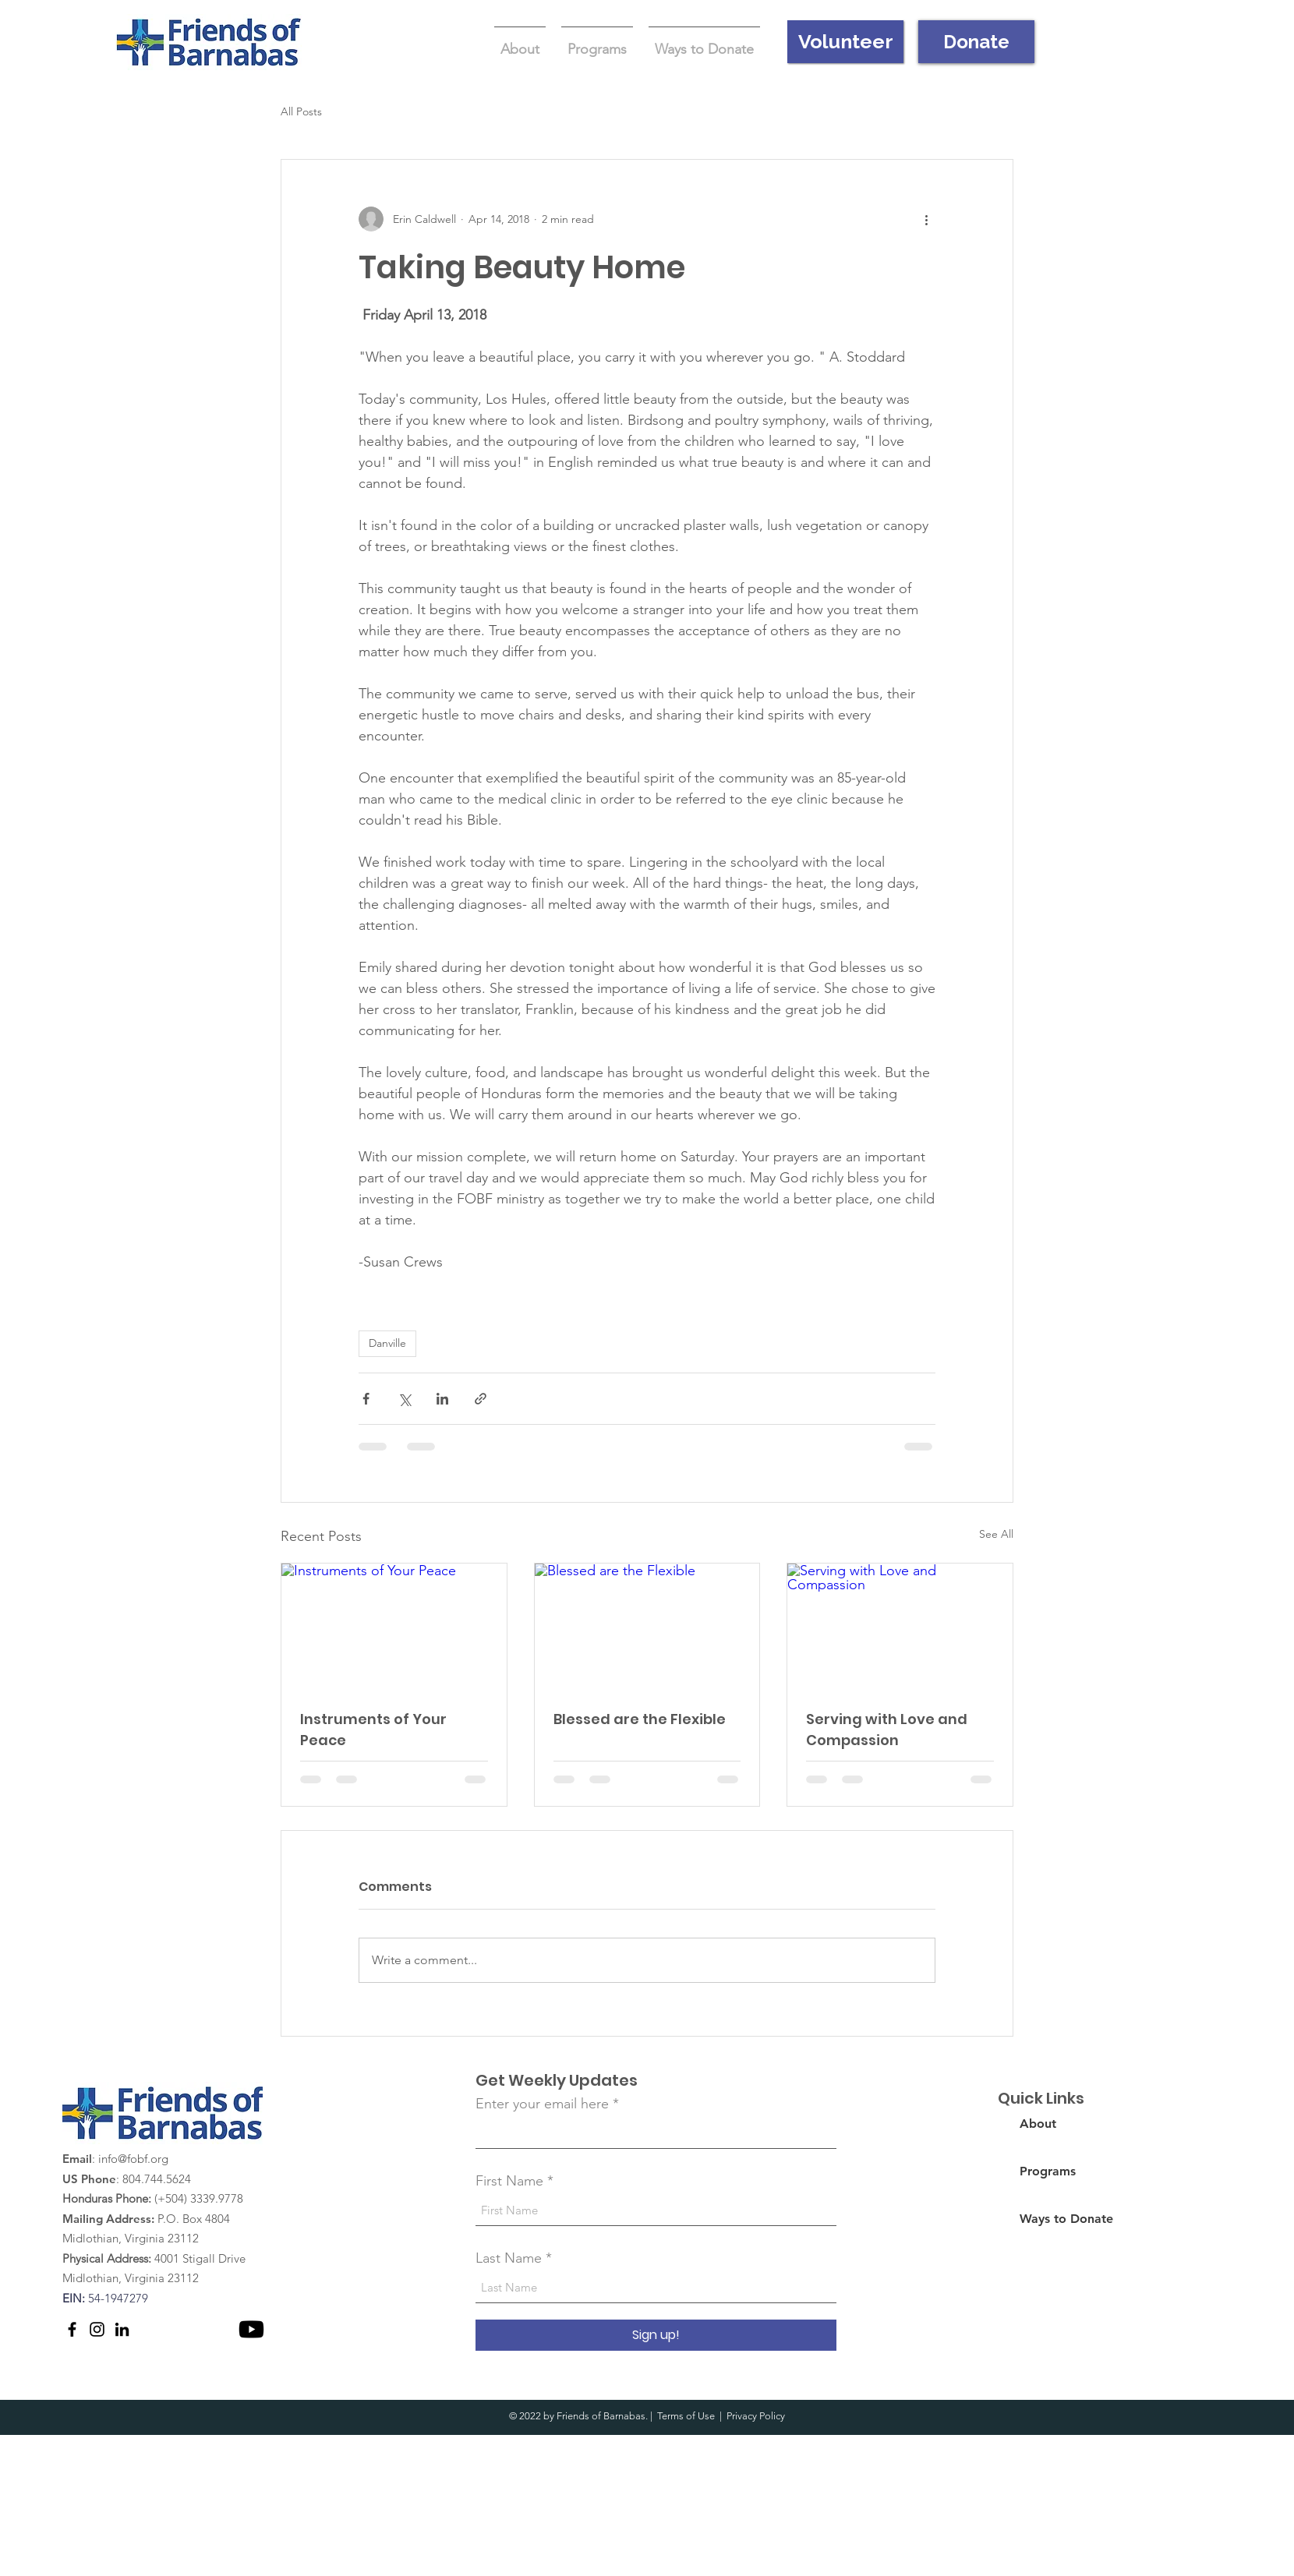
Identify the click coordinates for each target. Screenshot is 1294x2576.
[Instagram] (97, 2329)
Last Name (509, 2258)
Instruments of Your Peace (373, 1729)
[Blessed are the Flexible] (647, 1627)
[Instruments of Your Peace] (394, 1627)
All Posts (301, 111)
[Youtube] (251, 2329)
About (1038, 2123)
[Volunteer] (845, 41)
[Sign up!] (656, 2335)
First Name (509, 2181)
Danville (387, 1343)
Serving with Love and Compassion (886, 1729)
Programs (1048, 2171)
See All (996, 1534)
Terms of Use (686, 2416)
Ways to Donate (1066, 2218)
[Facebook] (72, 2329)
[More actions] (926, 219)
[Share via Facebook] (366, 1398)
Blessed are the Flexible (639, 1719)
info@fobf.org (133, 2158)
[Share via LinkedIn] (442, 1398)
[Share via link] (480, 1398)
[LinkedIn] (122, 2329)
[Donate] (976, 41)
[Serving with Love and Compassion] (900, 1627)
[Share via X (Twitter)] (404, 1398)
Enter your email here (542, 2104)
